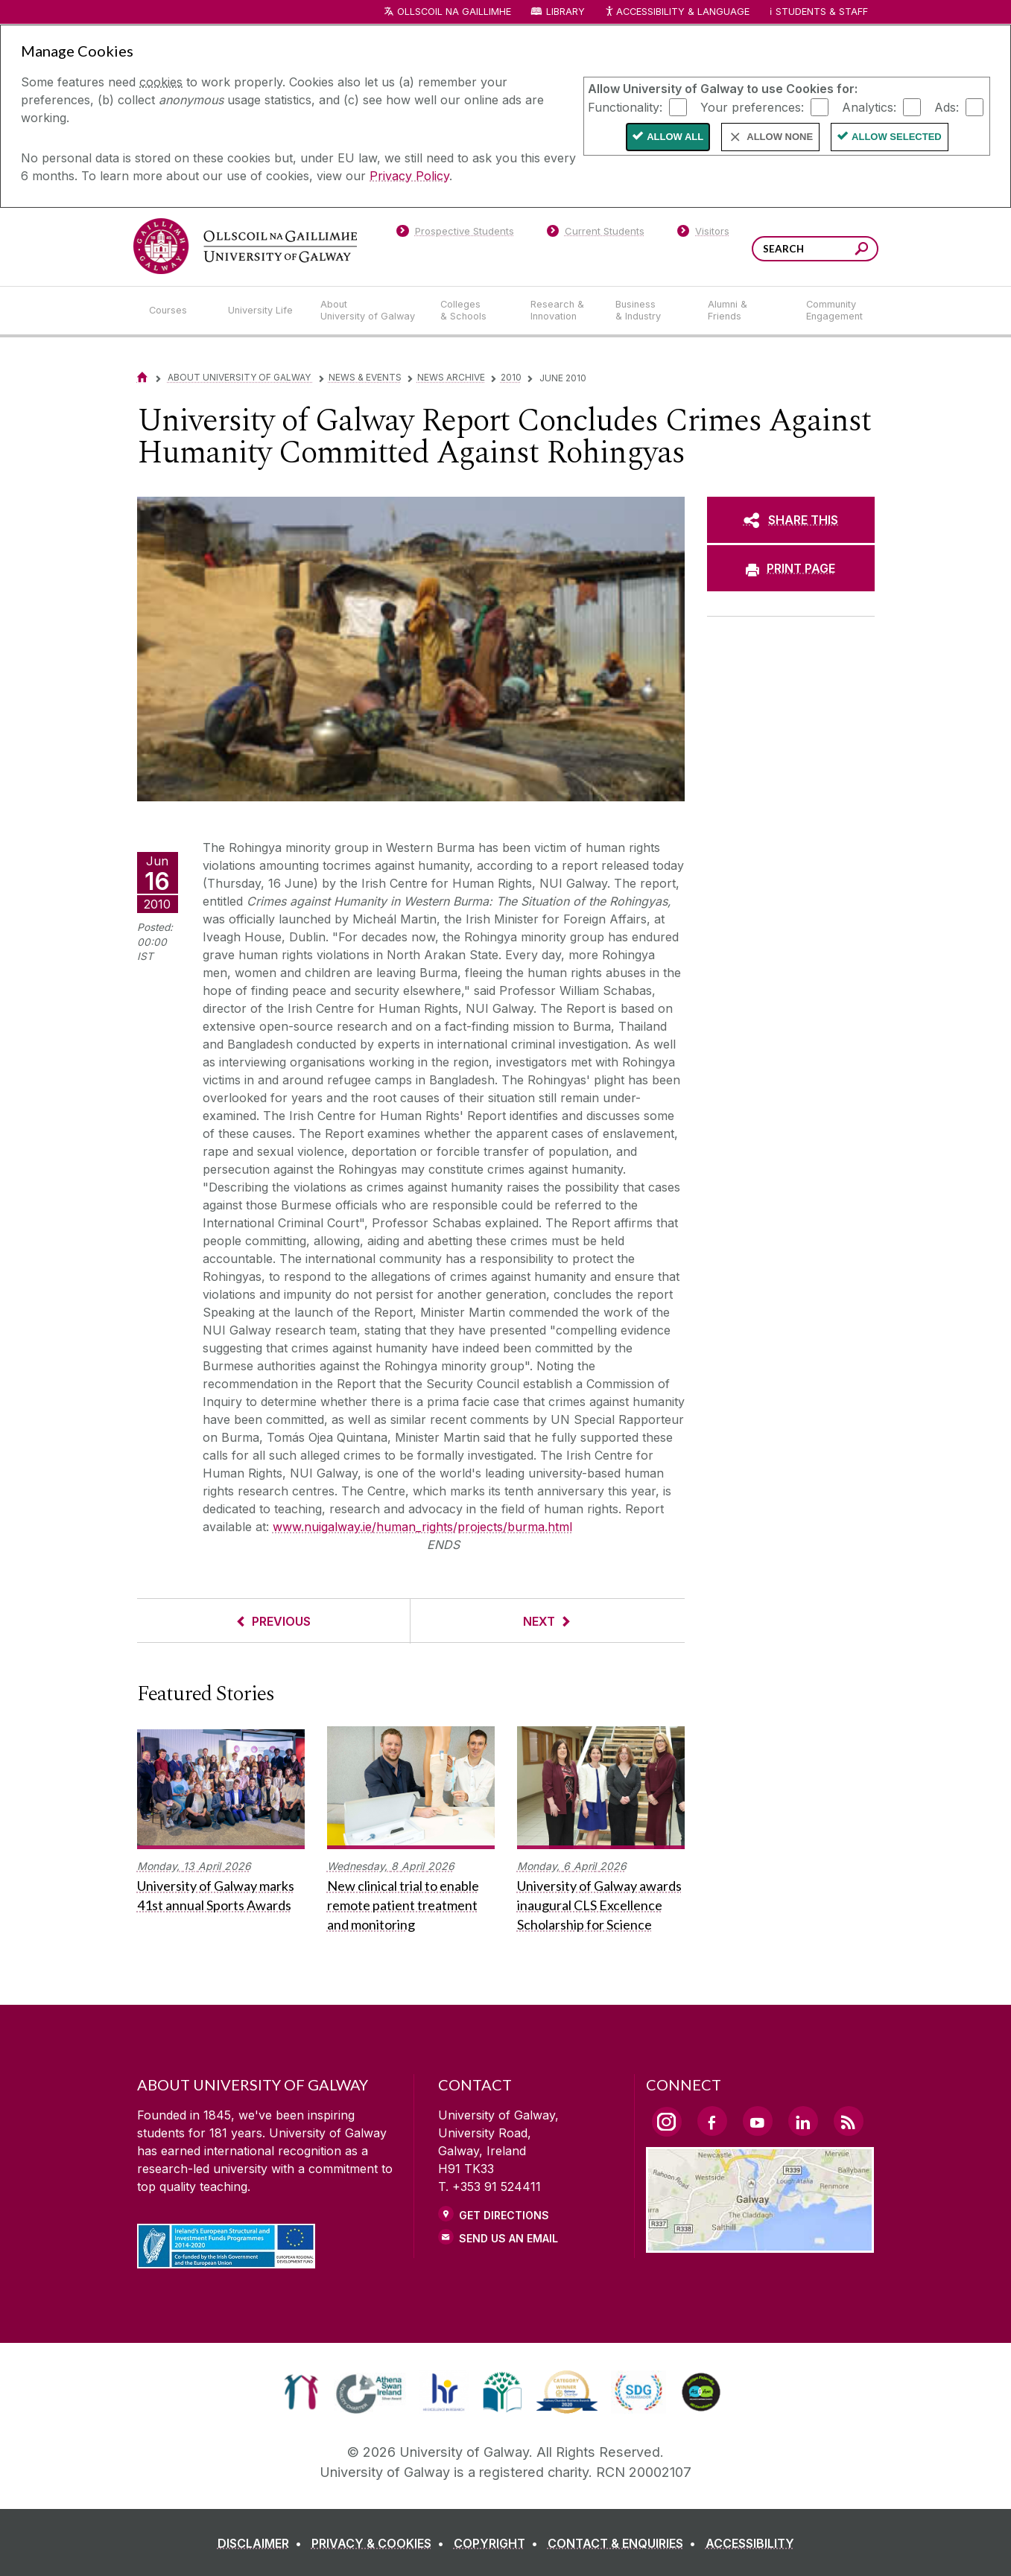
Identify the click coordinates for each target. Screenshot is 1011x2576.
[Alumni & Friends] (744, 310)
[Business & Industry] (649, 310)
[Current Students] (595, 234)
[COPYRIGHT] (499, 2543)
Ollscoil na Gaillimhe (454, 11)
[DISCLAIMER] (263, 2543)
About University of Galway (240, 377)
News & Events (365, 377)
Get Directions (504, 2215)
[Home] (142, 377)
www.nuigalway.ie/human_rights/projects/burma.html (422, 1526)
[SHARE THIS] (791, 520)
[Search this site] (861, 251)
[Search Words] (815, 248)
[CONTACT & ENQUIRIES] (625, 2543)
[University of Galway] (245, 246)
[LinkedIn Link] (803, 2121)
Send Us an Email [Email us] (508, 2238)
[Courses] (176, 310)
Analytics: (869, 106)
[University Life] (262, 310)
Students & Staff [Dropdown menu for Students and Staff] (822, 11)
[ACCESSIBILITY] (750, 2543)
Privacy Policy (409, 175)
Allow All (675, 136)
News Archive (451, 377)
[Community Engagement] (834, 310)
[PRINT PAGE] (791, 568)
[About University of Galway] (368, 310)
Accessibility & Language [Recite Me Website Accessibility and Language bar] (677, 12)
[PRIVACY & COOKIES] (380, 2543)
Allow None (780, 136)
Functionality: (625, 106)
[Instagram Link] (667, 2122)
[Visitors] (703, 234)
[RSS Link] (848, 2121)
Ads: (946, 106)
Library (565, 11)
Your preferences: (752, 106)
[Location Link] (760, 2243)
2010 (511, 377)
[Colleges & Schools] (473, 310)
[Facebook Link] (712, 2121)
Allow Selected (897, 136)
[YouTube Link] (758, 2121)
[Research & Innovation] (561, 310)
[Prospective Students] (455, 234)
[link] (301, 2392)
